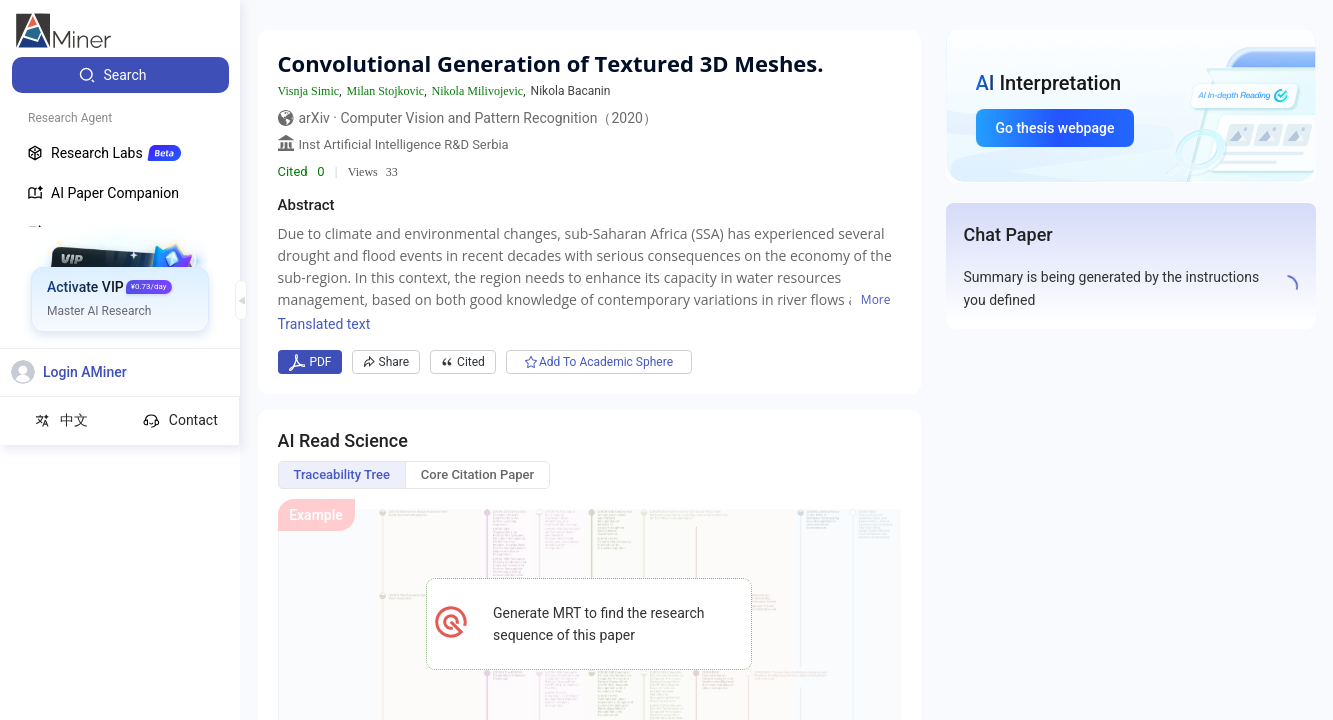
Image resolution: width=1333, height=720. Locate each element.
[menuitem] (120, 75)
